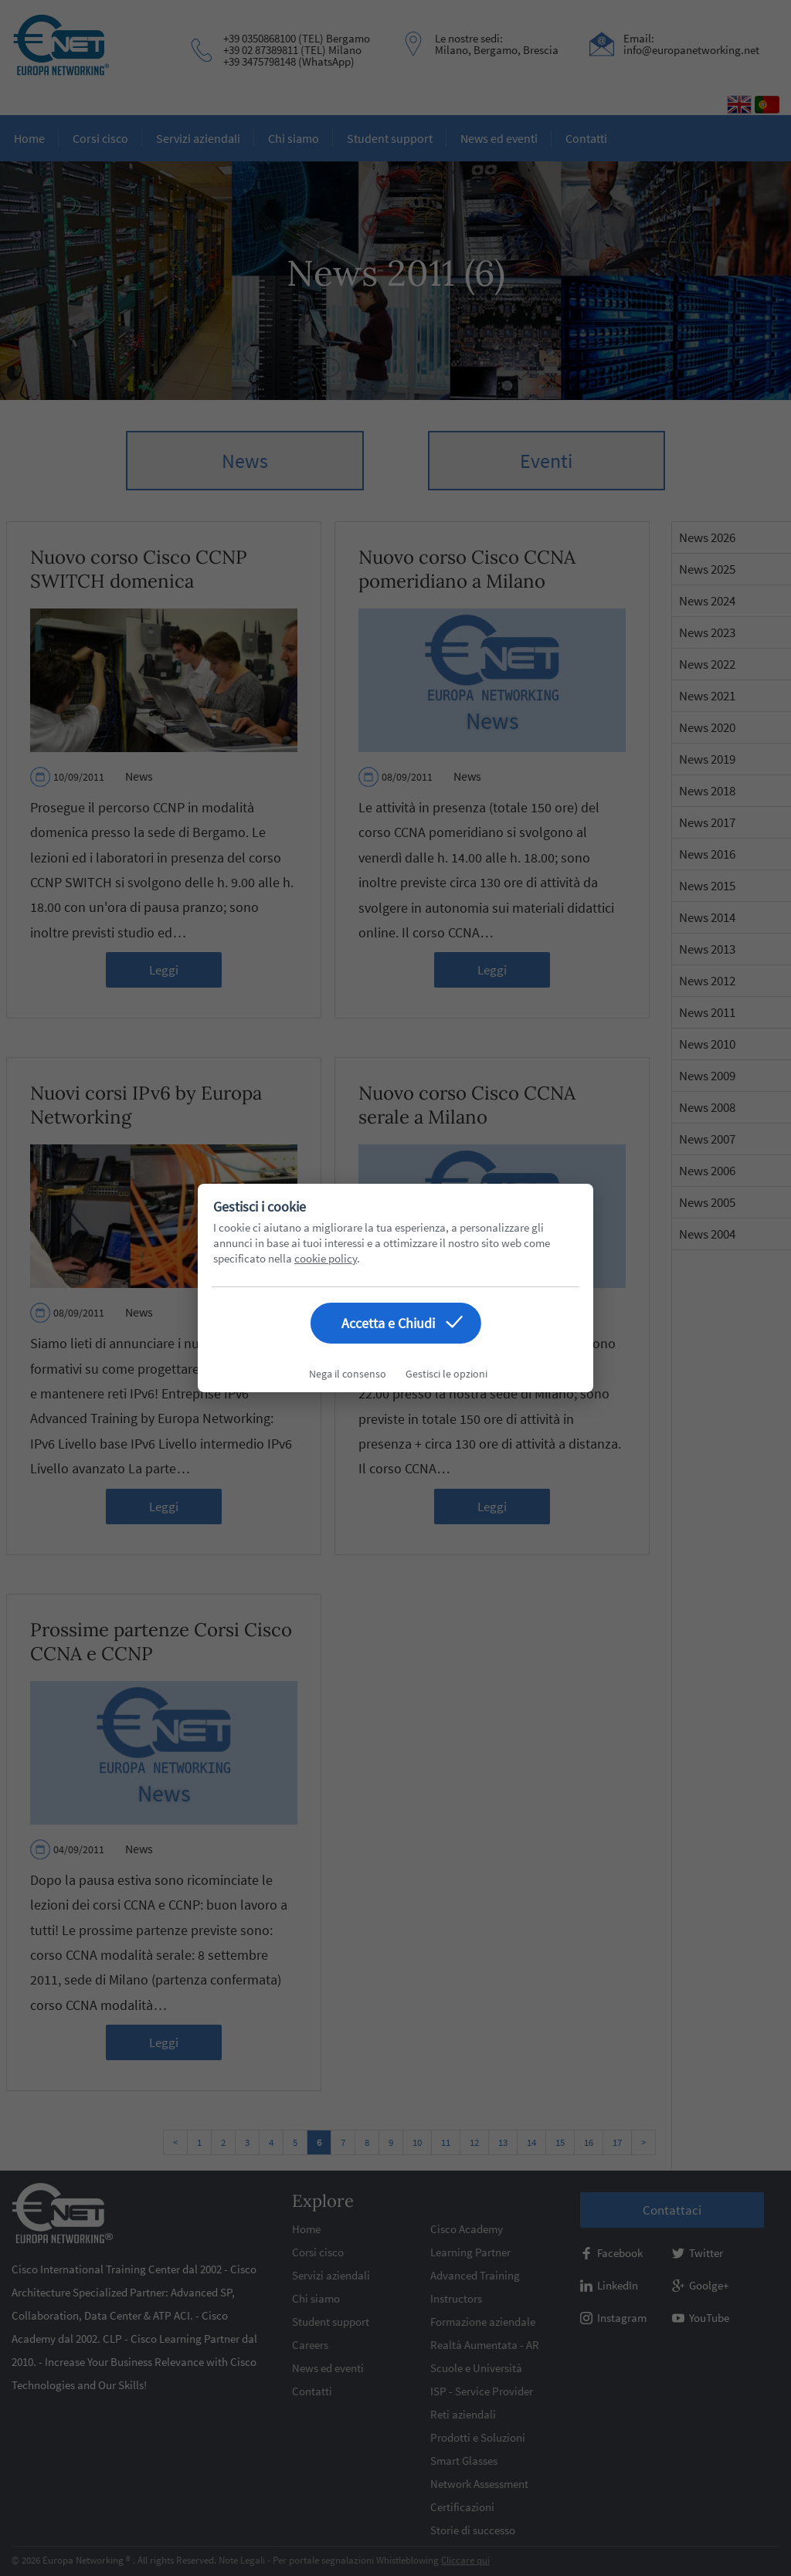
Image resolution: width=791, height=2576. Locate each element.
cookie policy (325, 1258)
